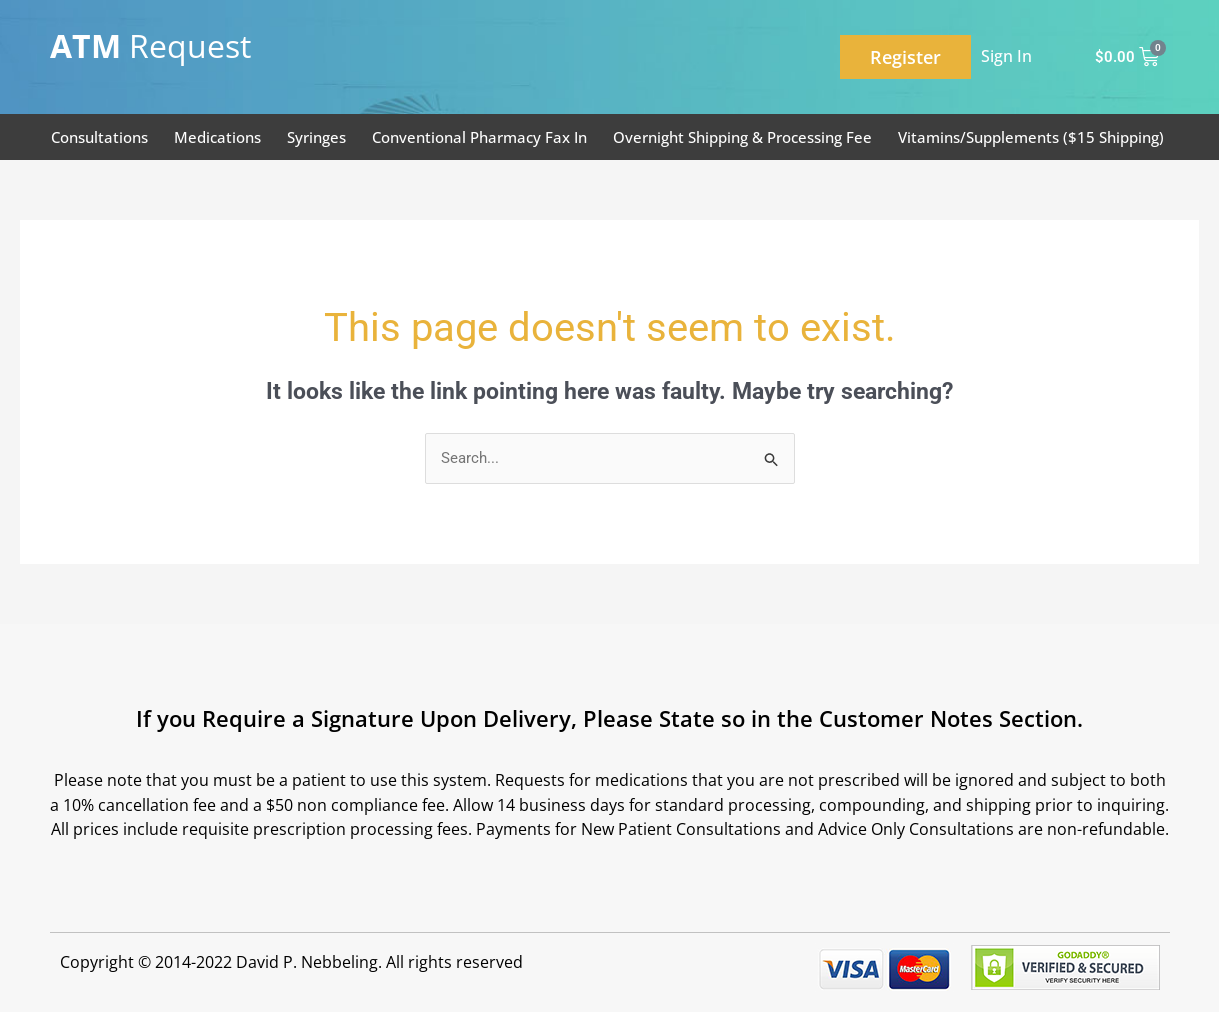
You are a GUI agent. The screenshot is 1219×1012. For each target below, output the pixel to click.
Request (150, 45)
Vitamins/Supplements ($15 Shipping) (1031, 137)
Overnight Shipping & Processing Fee (742, 137)
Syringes (316, 137)
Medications (217, 137)
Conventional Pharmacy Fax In (479, 137)
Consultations (99, 137)
